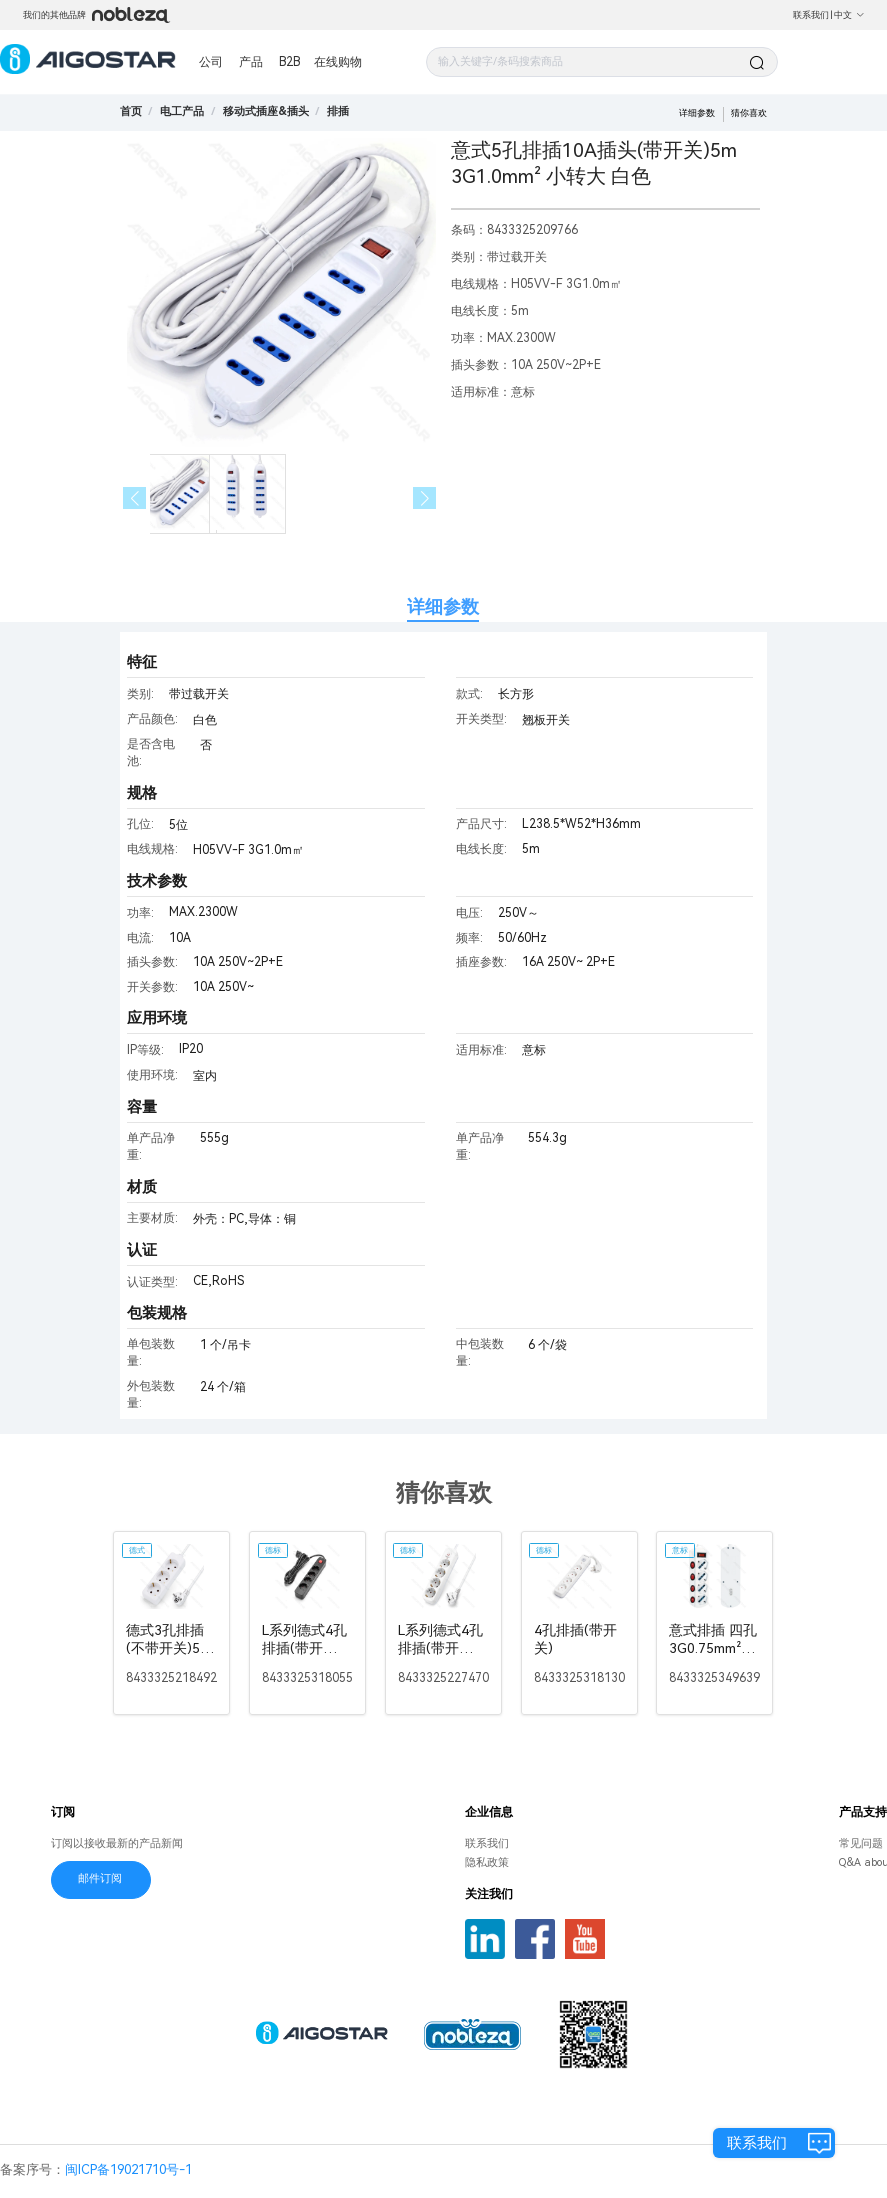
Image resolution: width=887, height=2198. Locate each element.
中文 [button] (849, 15)
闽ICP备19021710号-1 (128, 2169)
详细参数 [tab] (443, 606)
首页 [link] (131, 111)
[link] (182, 111)
